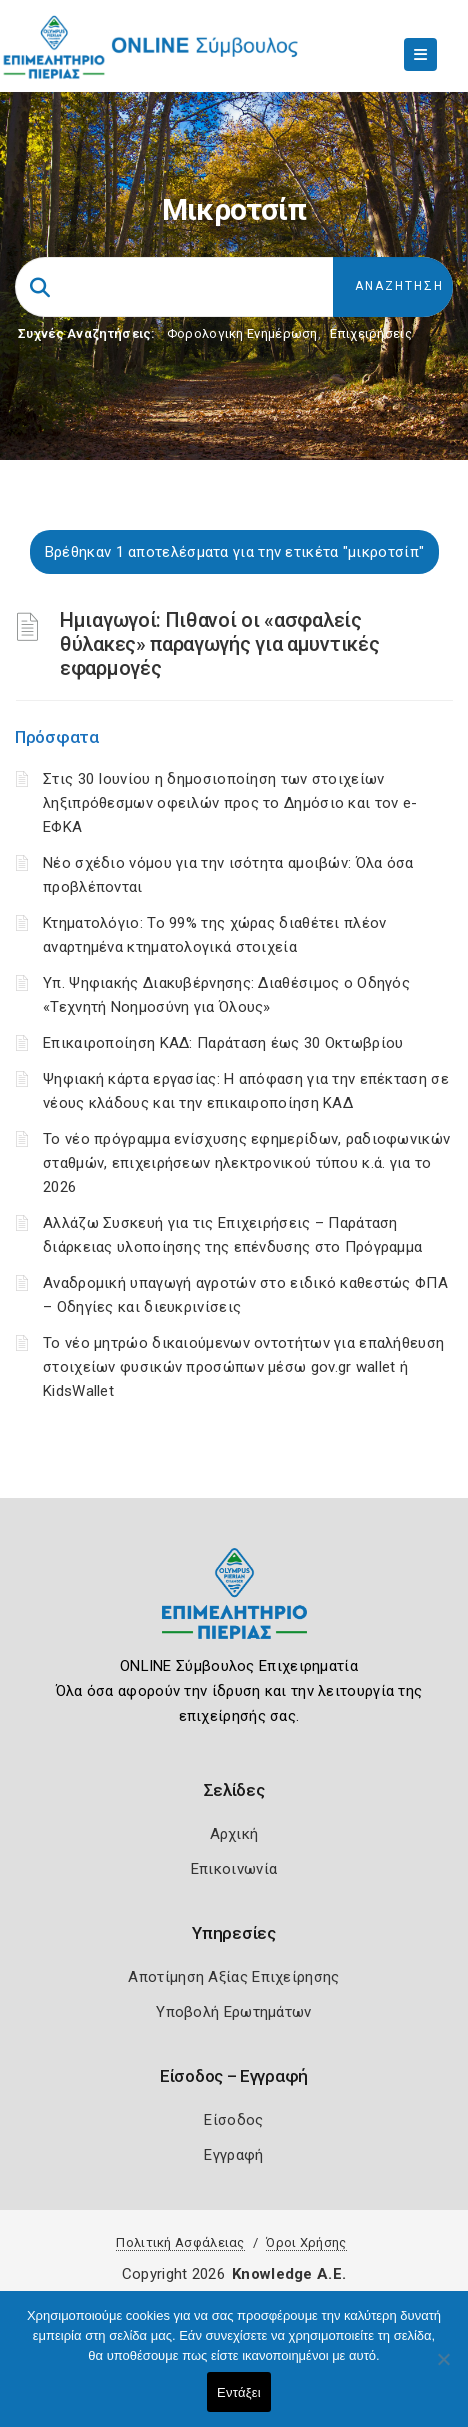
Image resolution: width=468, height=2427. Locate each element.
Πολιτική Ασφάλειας (180, 2242)
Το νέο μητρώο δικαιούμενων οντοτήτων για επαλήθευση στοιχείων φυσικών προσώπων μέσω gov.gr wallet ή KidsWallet (243, 1367)
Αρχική (234, 1834)
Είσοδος (233, 2120)
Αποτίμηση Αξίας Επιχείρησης (233, 1977)
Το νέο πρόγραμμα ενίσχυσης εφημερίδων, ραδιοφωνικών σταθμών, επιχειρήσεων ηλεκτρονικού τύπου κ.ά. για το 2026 (246, 1163)
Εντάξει (239, 2392)
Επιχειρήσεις (371, 333)
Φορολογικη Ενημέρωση (242, 333)
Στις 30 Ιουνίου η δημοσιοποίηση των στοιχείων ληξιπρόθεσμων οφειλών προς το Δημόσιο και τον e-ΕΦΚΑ (230, 803)
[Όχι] (443, 2369)
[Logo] (234, 1608)
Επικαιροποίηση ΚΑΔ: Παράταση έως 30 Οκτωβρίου (223, 1043)
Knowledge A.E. (289, 2274)
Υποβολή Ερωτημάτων (233, 2012)
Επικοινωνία (234, 1869)
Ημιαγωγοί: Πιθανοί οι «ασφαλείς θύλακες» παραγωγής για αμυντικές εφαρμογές (219, 644)
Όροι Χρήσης (306, 2242)
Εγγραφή (233, 2155)
